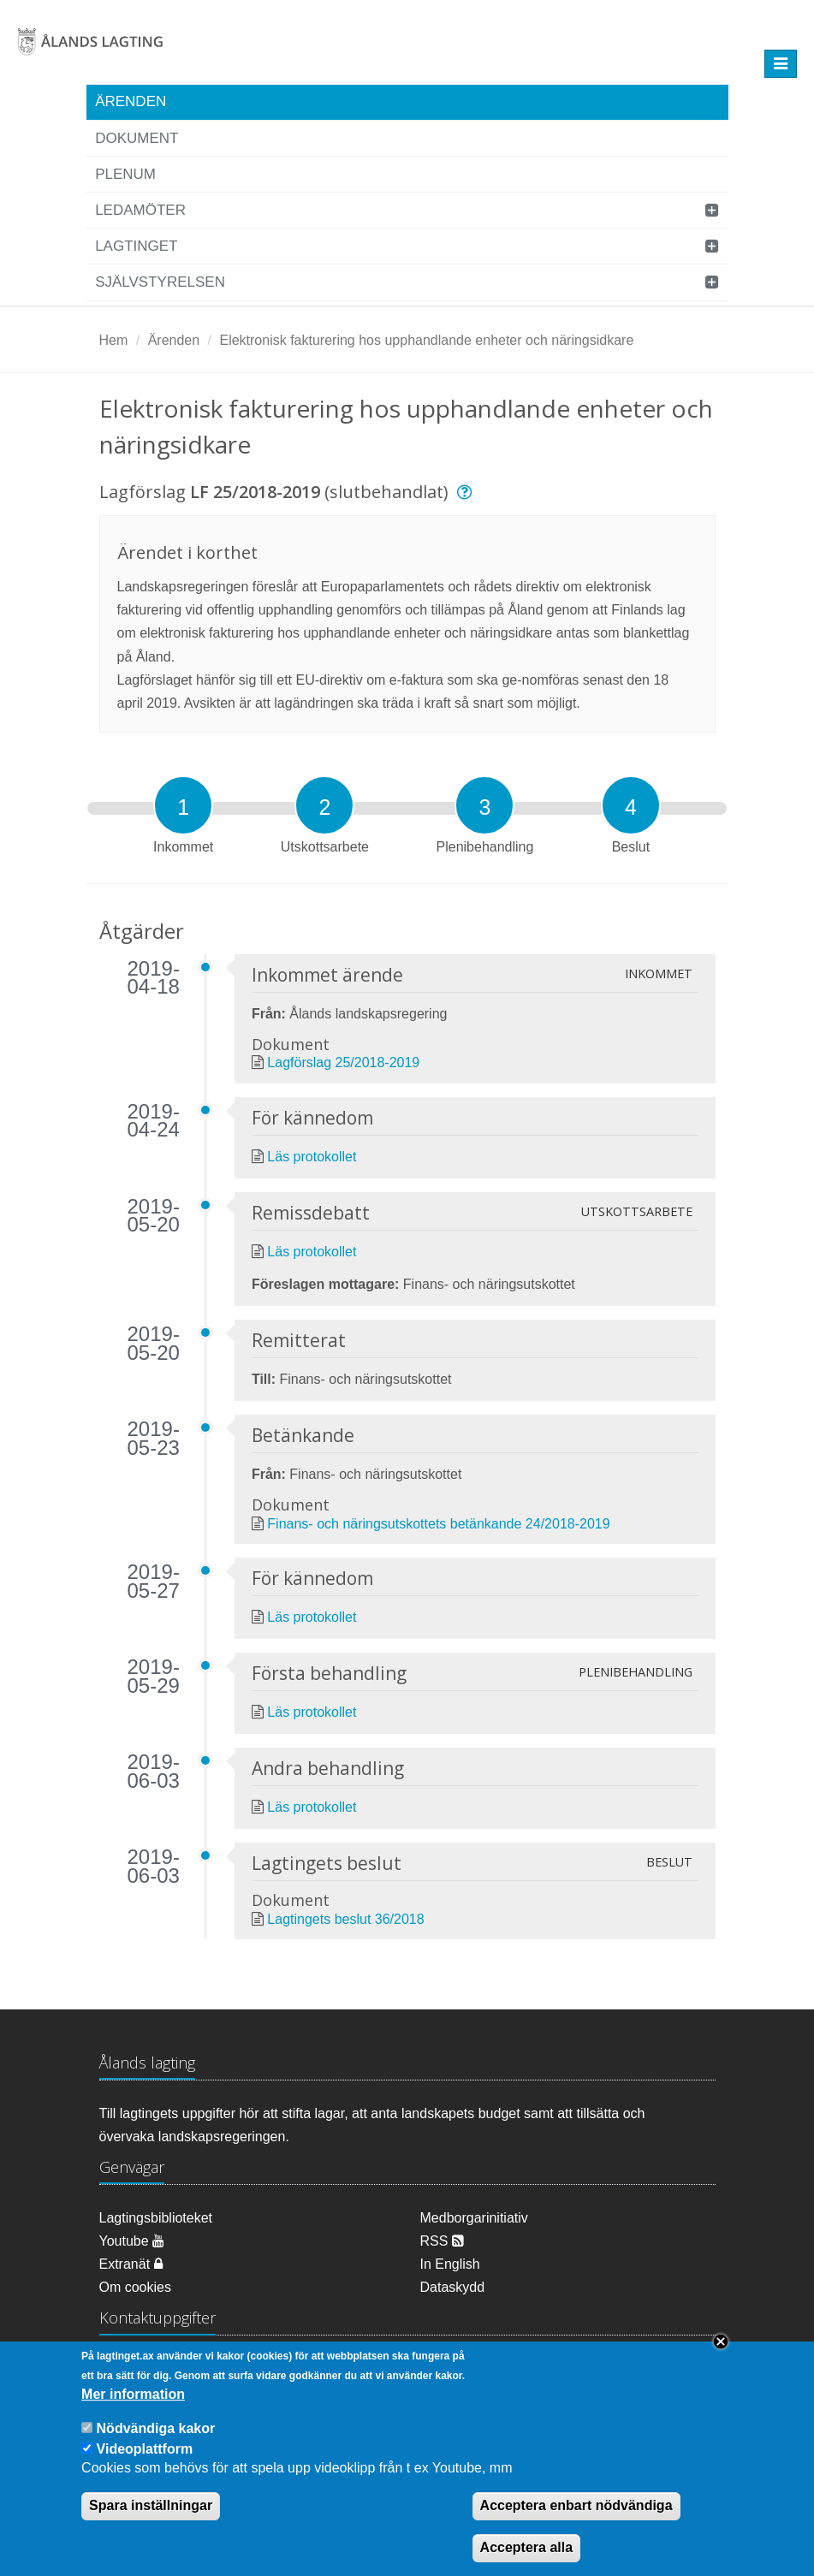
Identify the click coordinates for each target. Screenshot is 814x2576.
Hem (113, 340)
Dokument (136, 138)
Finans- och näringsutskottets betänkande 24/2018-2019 (438, 1524)
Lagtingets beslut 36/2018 (345, 1919)
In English (450, 2264)
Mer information (133, 2408)
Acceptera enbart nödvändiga (576, 2520)
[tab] (183, 805)
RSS (442, 2241)
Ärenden (130, 101)
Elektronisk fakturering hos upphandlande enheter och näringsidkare (426, 340)
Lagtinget (136, 246)
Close (720, 2356)
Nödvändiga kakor (156, 2442)
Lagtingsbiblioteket (156, 2218)
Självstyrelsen (160, 282)
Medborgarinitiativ (474, 2218)
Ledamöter (140, 210)
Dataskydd (452, 2287)
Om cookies (135, 2287)
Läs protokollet (311, 1156)
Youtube (132, 2241)
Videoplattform (145, 2462)
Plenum (125, 174)
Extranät (131, 2264)
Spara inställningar (150, 2520)
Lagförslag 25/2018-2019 (343, 1062)
